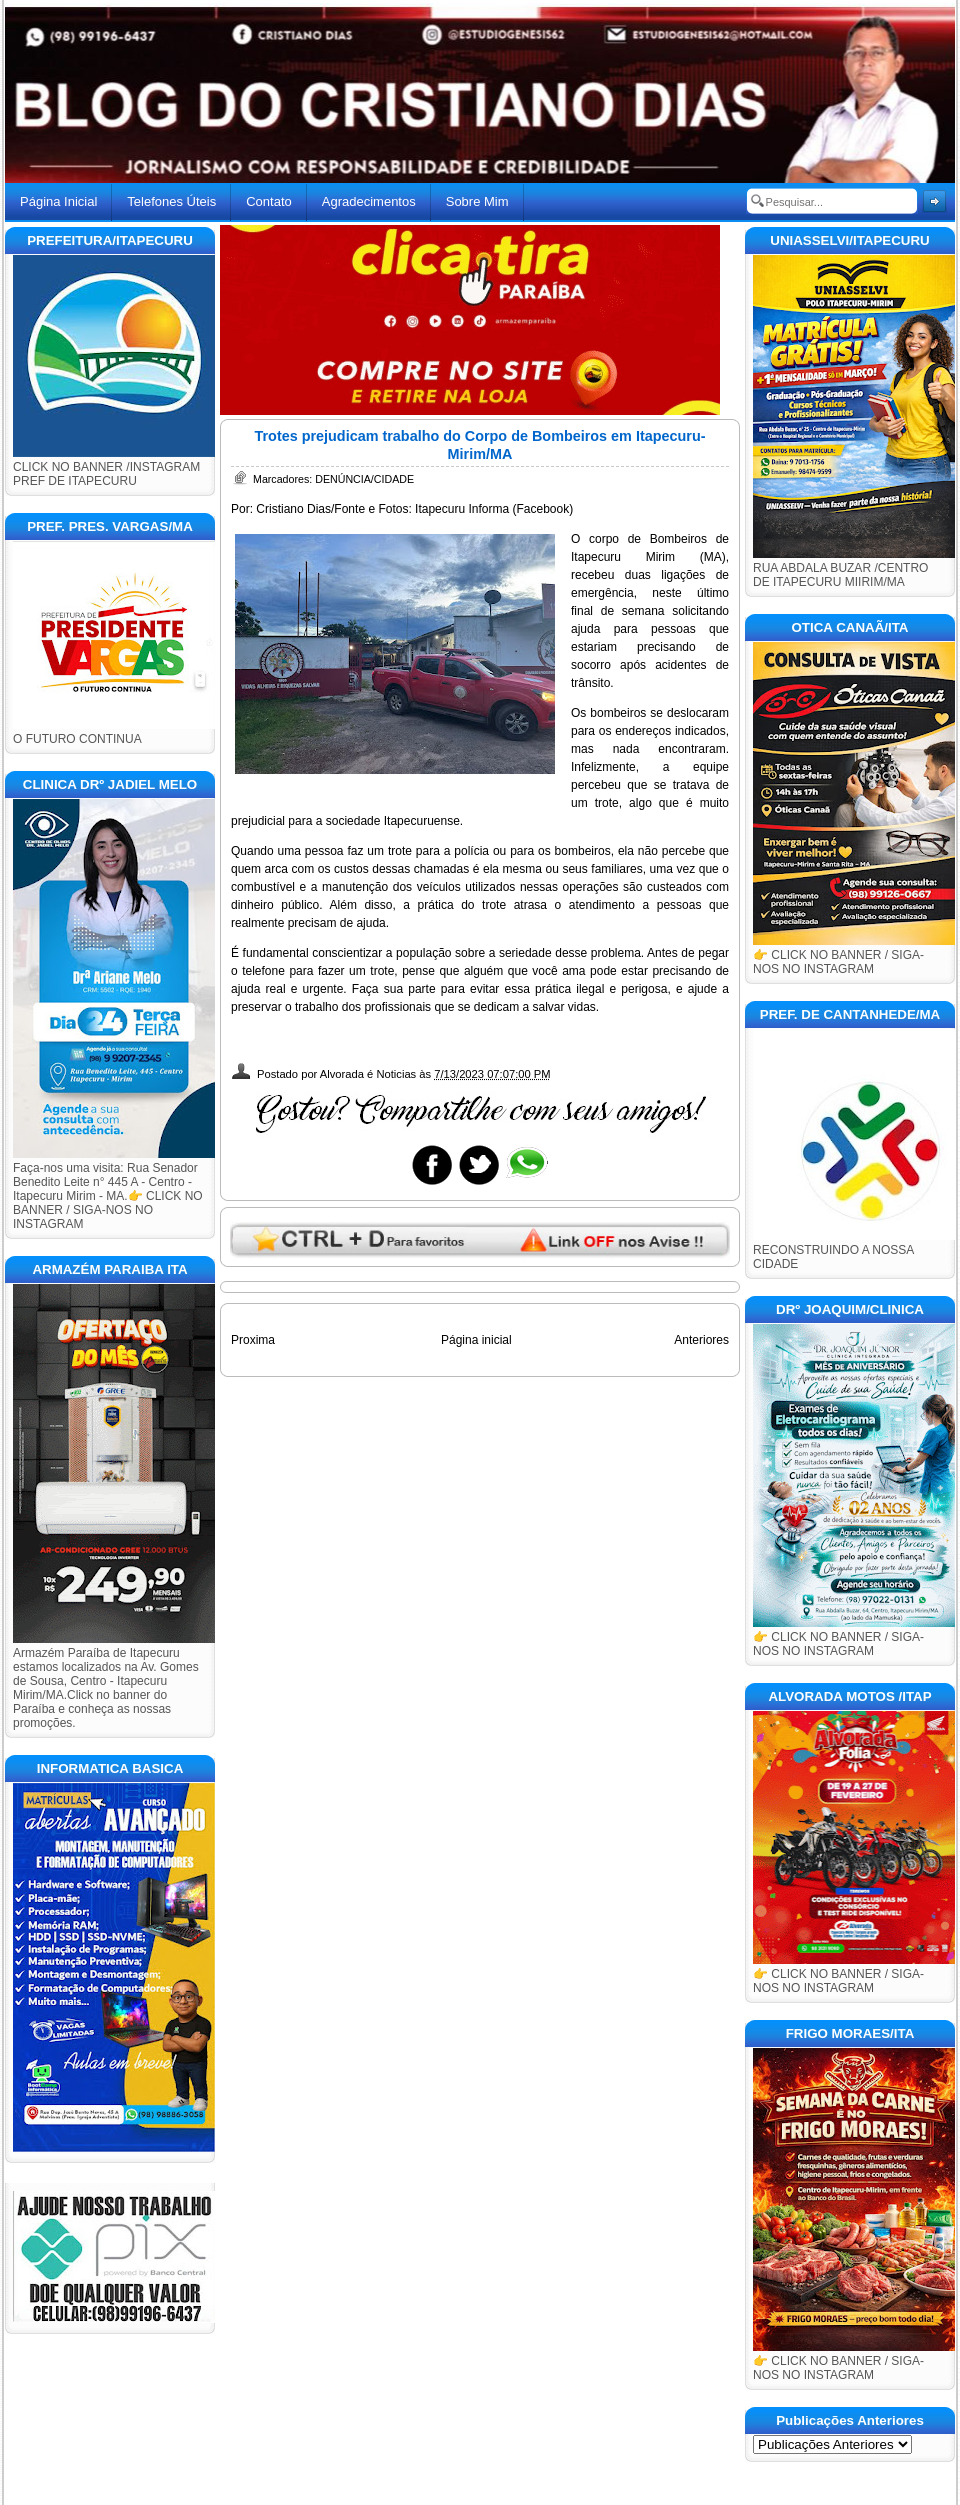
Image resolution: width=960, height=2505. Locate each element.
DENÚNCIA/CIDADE (364, 479)
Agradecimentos (369, 201)
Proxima (253, 1340)
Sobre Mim (477, 201)
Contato (269, 201)
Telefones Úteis (171, 201)
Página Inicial (58, 201)
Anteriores (701, 1340)
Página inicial (476, 1340)
